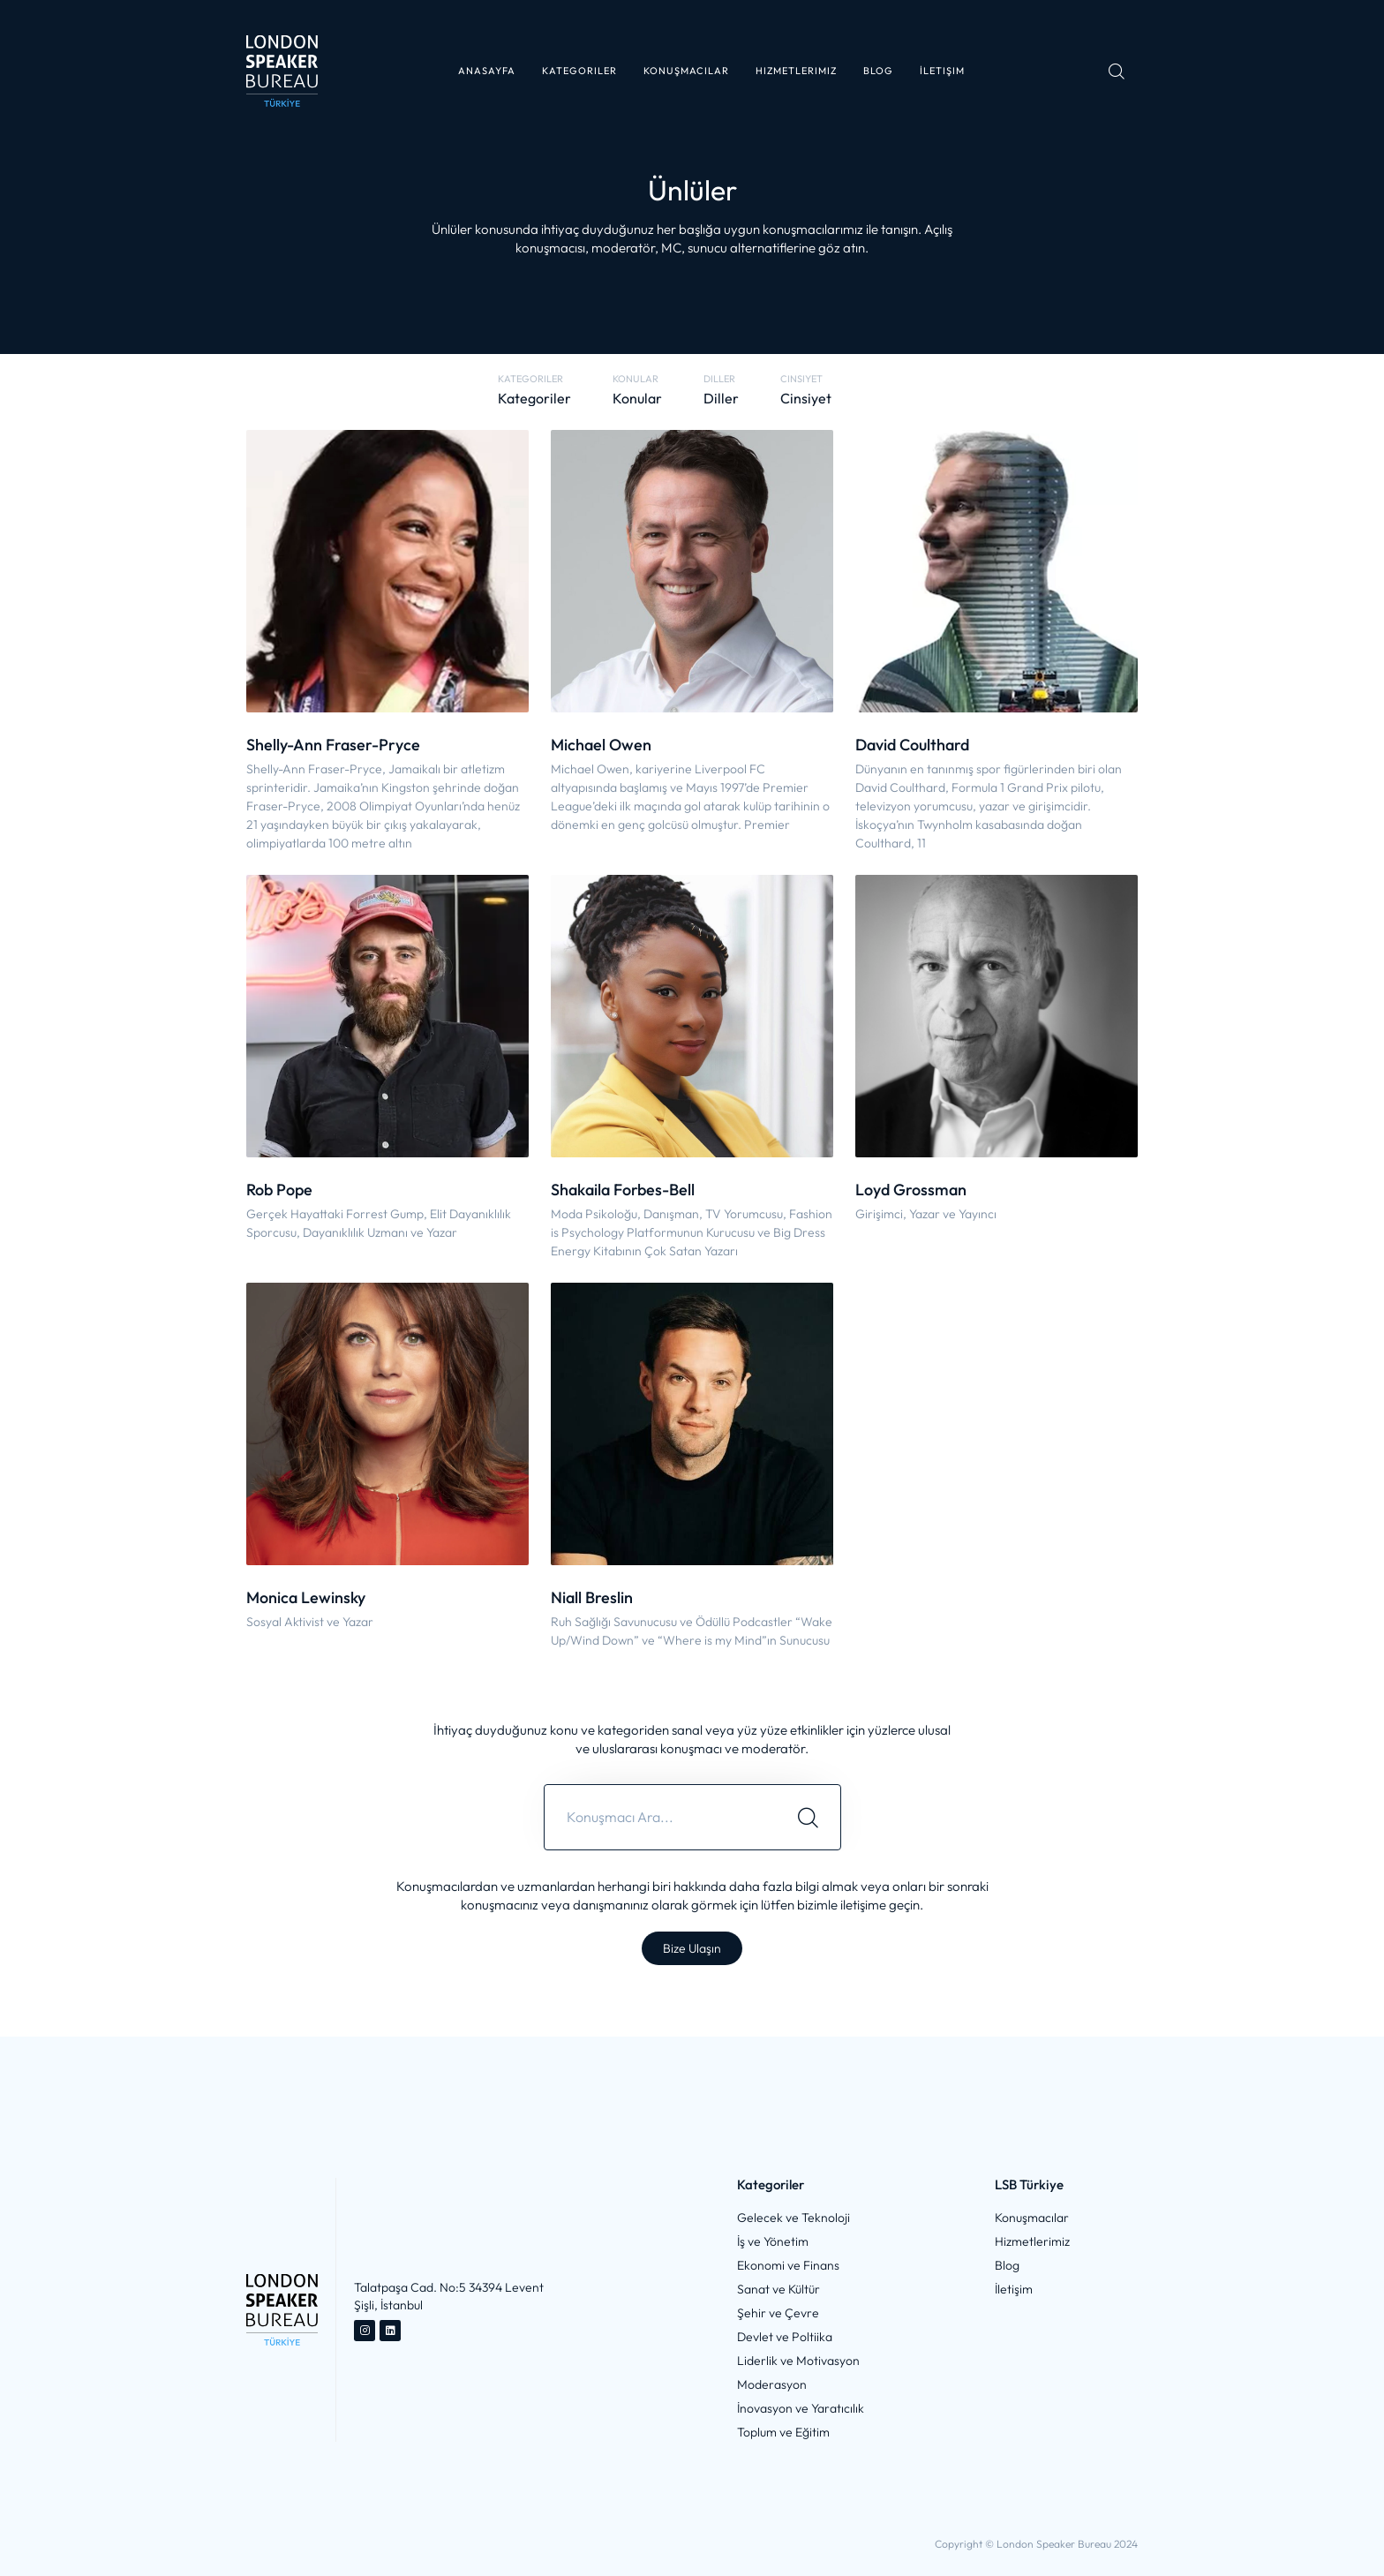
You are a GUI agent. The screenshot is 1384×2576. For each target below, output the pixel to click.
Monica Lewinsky (305, 1597)
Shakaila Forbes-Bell (623, 1189)
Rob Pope (279, 1189)
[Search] (808, 1817)
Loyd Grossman (911, 1189)
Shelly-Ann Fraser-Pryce (333, 744)
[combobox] (660, 1817)
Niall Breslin (592, 1597)
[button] (579, 71)
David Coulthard (912, 744)
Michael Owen (601, 744)
